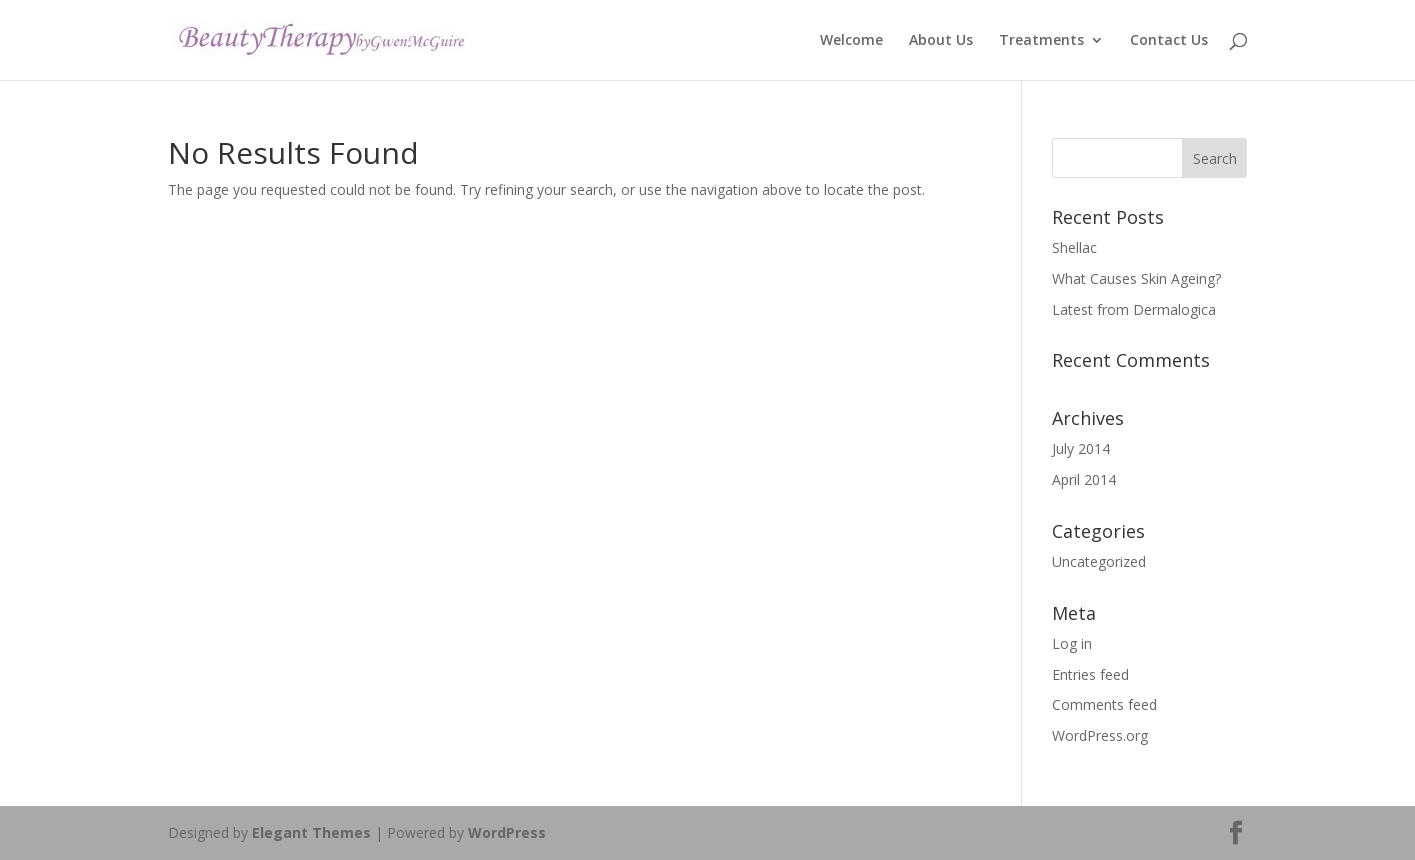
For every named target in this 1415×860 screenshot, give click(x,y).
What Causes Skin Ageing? (1136, 278)
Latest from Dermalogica (1134, 309)
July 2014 (1081, 448)
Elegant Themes (311, 832)
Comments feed (1104, 704)
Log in (1072, 643)
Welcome (851, 41)
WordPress (507, 832)
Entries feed (1090, 674)
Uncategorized (1099, 561)
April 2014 (1084, 479)
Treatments (1041, 41)
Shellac (1074, 247)
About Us (941, 41)
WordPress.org (1100, 735)
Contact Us (1169, 41)
